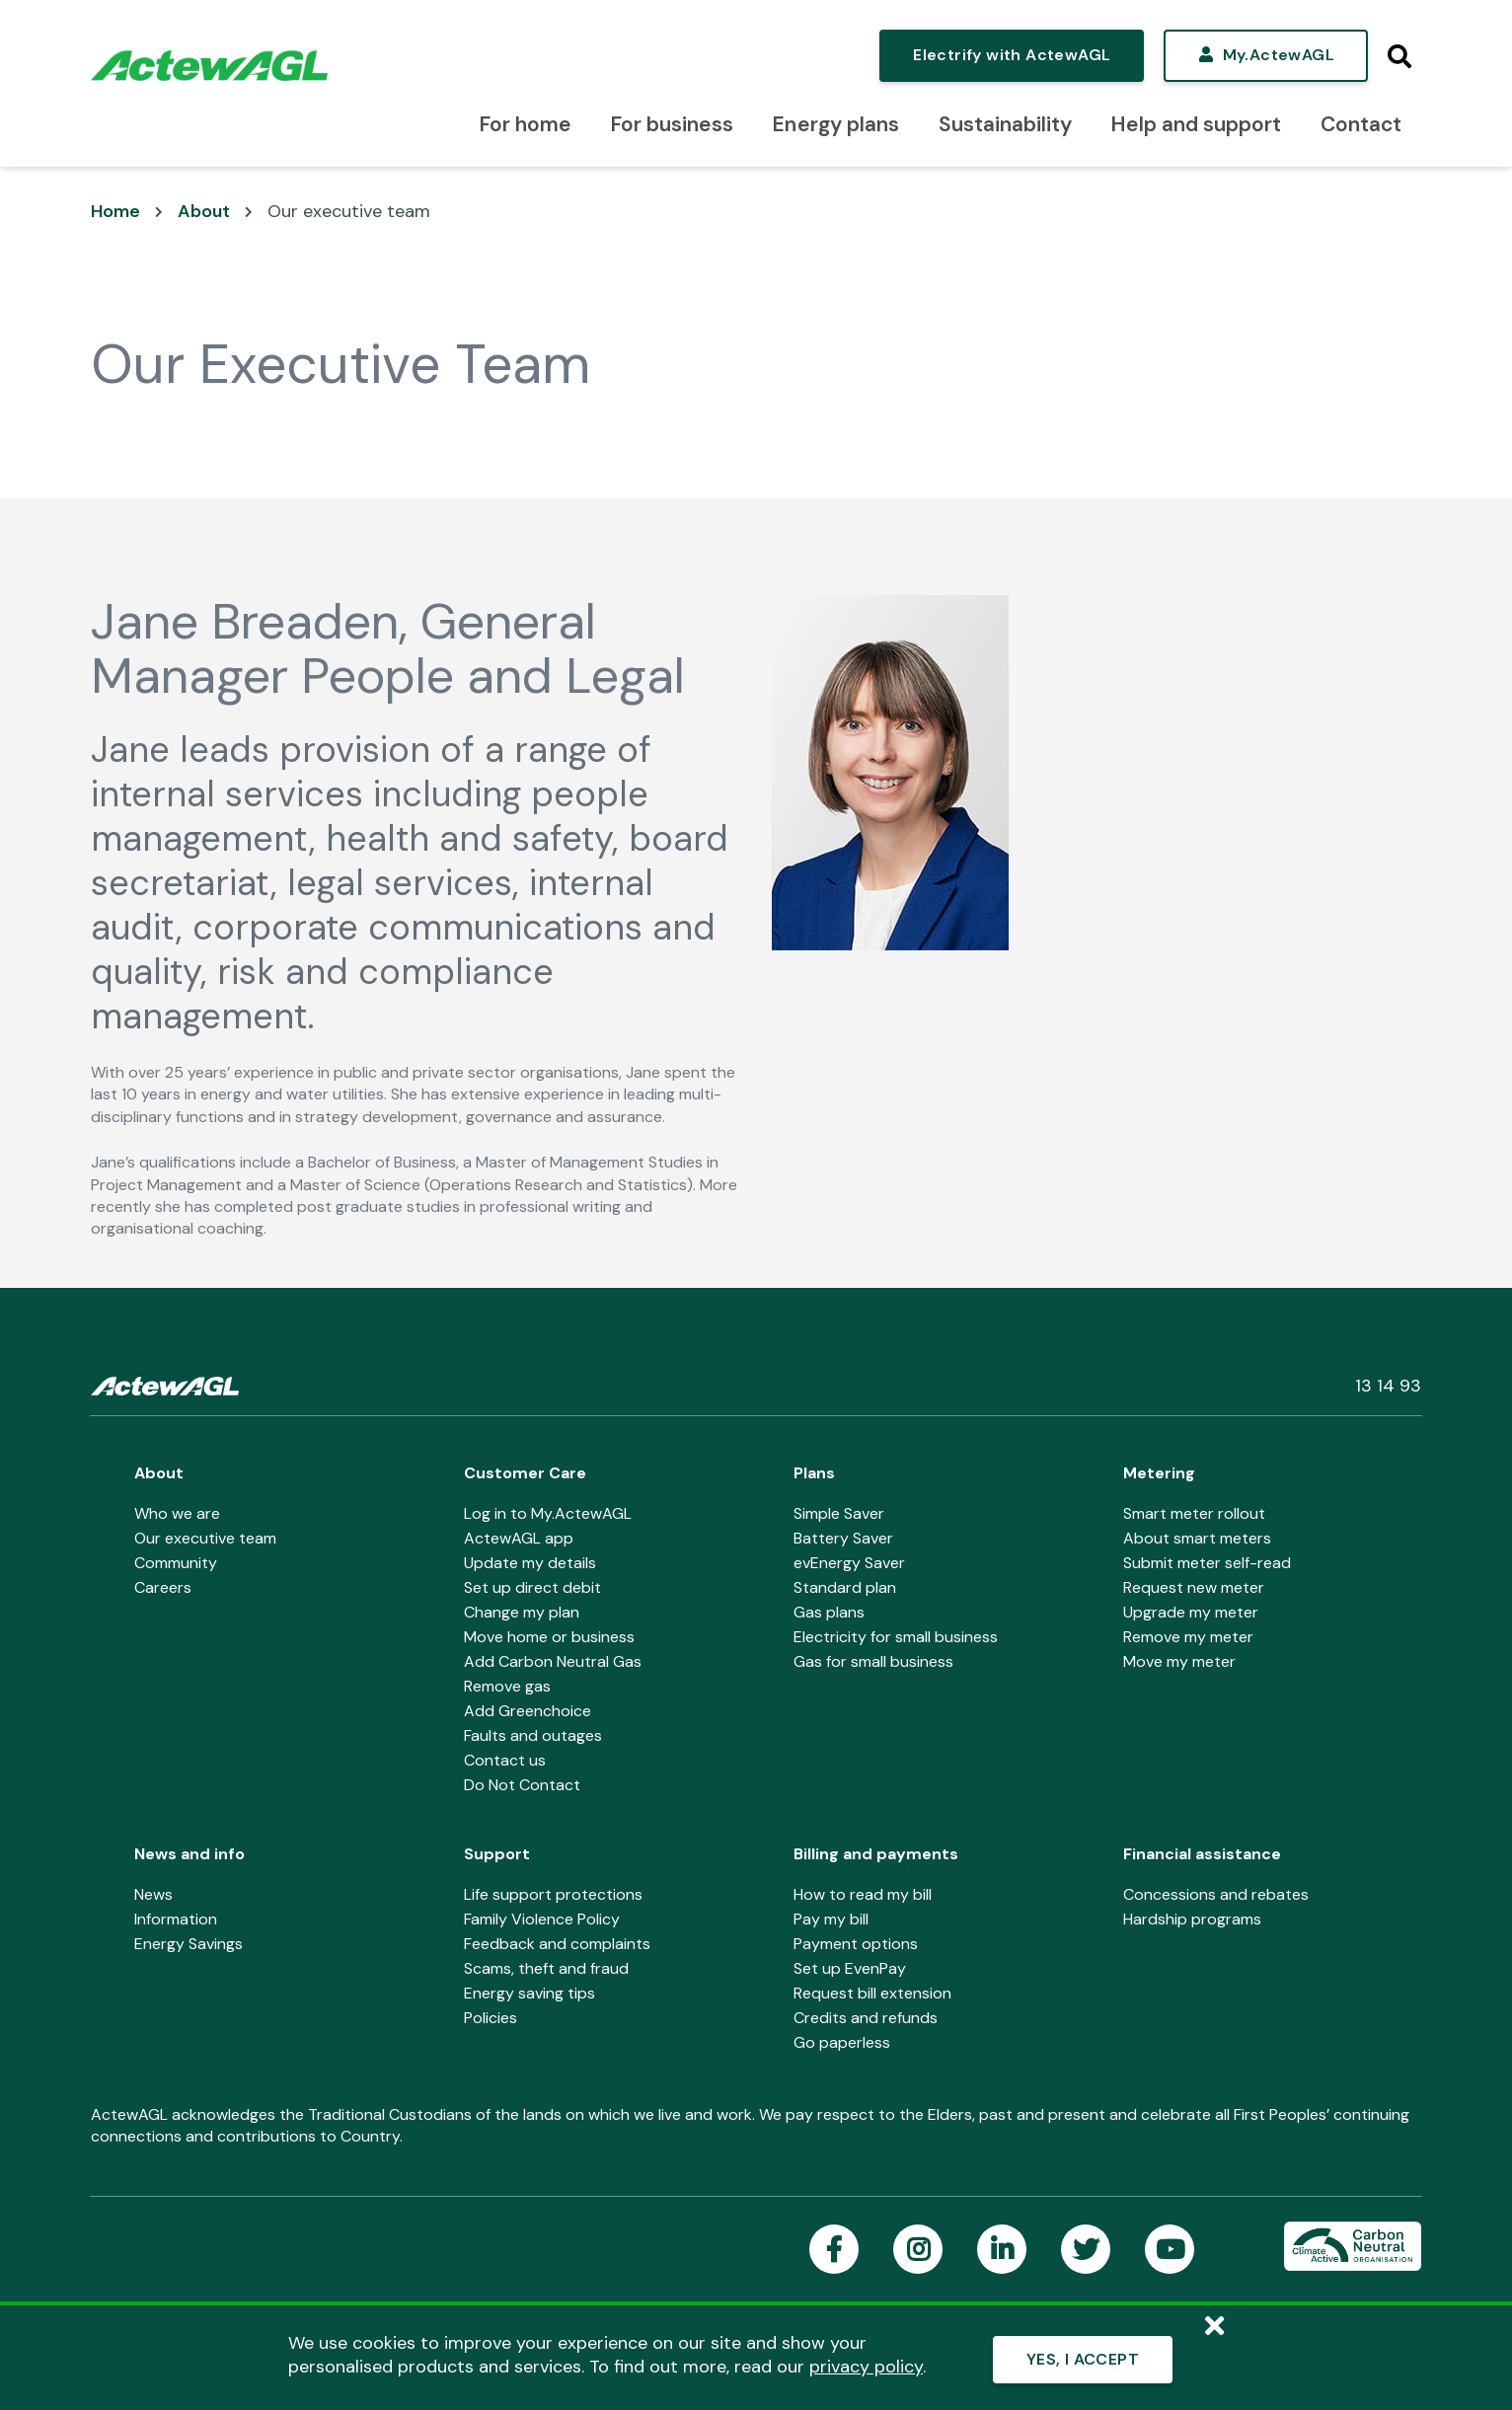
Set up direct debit (532, 1587)
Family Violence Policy (542, 1919)
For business (672, 124)
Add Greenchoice (527, 1710)
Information (175, 1919)
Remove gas (507, 1686)
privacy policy (866, 2366)
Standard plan (845, 1587)
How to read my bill (863, 1894)
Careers (162, 1587)
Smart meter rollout (1194, 1513)
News (153, 1894)
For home (525, 124)
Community (175, 1562)
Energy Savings (188, 1943)
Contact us (505, 1760)
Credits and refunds (866, 2017)
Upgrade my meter (1190, 1612)
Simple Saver (839, 1513)
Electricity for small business (896, 1636)
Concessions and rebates (1216, 1894)
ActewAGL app (518, 1538)
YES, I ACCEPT (1082, 2359)
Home (115, 211)
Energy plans (835, 124)
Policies (490, 2017)
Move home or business (549, 1636)
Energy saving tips (529, 1993)
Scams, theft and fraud (546, 1968)
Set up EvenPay (850, 1968)
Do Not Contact (522, 1784)
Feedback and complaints (557, 1943)
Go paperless (842, 2042)
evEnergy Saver (849, 1562)
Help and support (1196, 124)
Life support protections (553, 1894)
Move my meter (1179, 1661)
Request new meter (1193, 1587)
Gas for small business (873, 1661)
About (204, 211)
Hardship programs (1192, 1919)
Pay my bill (831, 1919)
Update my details (530, 1562)
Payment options (856, 1943)
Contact (1361, 124)
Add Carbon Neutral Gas (553, 1661)
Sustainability (1005, 124)
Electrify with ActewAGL (1011, 54)
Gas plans (829, 1612)
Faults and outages (533, 1735)
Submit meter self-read (1207, 1562)
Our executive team (348, 211)
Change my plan (521, 1612)
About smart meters (1197, 1538)
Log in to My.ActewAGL (548, 1513)
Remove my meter (1188, 1636)
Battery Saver (843, 1538)
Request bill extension (872, 1993)
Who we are (177, 1513)
